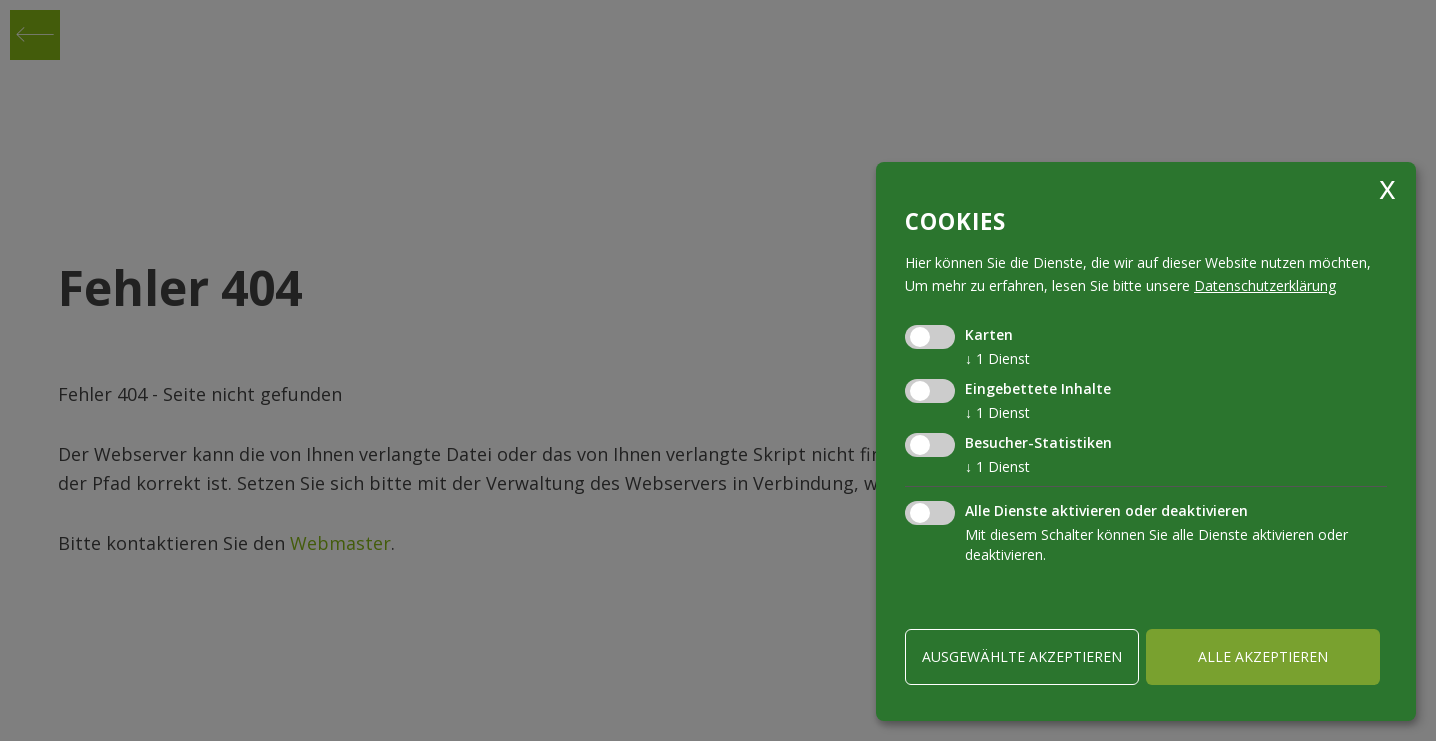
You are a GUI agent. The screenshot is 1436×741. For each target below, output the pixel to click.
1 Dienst (997, 358)
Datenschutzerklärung (1265, 285)
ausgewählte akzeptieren (1022, 656)
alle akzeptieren (1263, 656)
